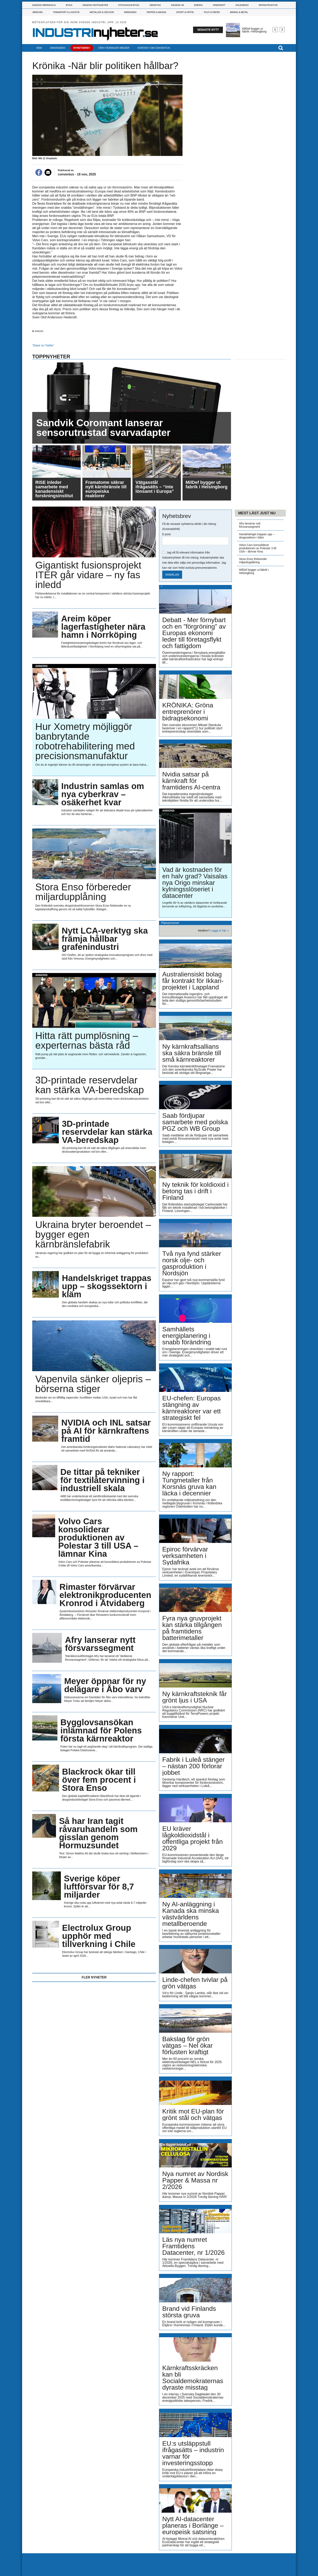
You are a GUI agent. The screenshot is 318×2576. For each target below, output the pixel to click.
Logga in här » (220, 930)
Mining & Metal (239, 12)
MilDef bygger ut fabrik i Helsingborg (254, 571)
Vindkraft (219, 5)
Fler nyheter (94, 2079)
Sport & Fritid (185, 12)
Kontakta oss (43, 2559)
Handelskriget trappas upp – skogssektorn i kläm (256, 536)
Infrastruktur (268, 5)
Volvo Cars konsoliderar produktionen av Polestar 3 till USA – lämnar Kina (257, 548)
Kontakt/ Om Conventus (154, 47)
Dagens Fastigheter (95, 5)
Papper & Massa (156, 12)
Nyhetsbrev (81, 47)
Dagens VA (177, 5)
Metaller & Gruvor (102, 12)
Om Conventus (44, 2564)
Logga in (40, 2570)
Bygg (69, 5)
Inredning (130, 12)
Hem (39, 47)
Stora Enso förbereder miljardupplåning (253, 560)
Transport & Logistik (66, 12)
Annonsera (57, 47)
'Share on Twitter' (43, 345)
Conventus (66, 174)
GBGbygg (155, 5)
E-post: (166, 534)
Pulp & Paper (212, 12)
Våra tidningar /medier (113, 47)
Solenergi (241, 5)
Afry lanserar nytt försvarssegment (249, 525)
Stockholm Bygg (128, 5)
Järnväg (37, 12)
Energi (198, 5)
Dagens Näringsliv (44, 5)
